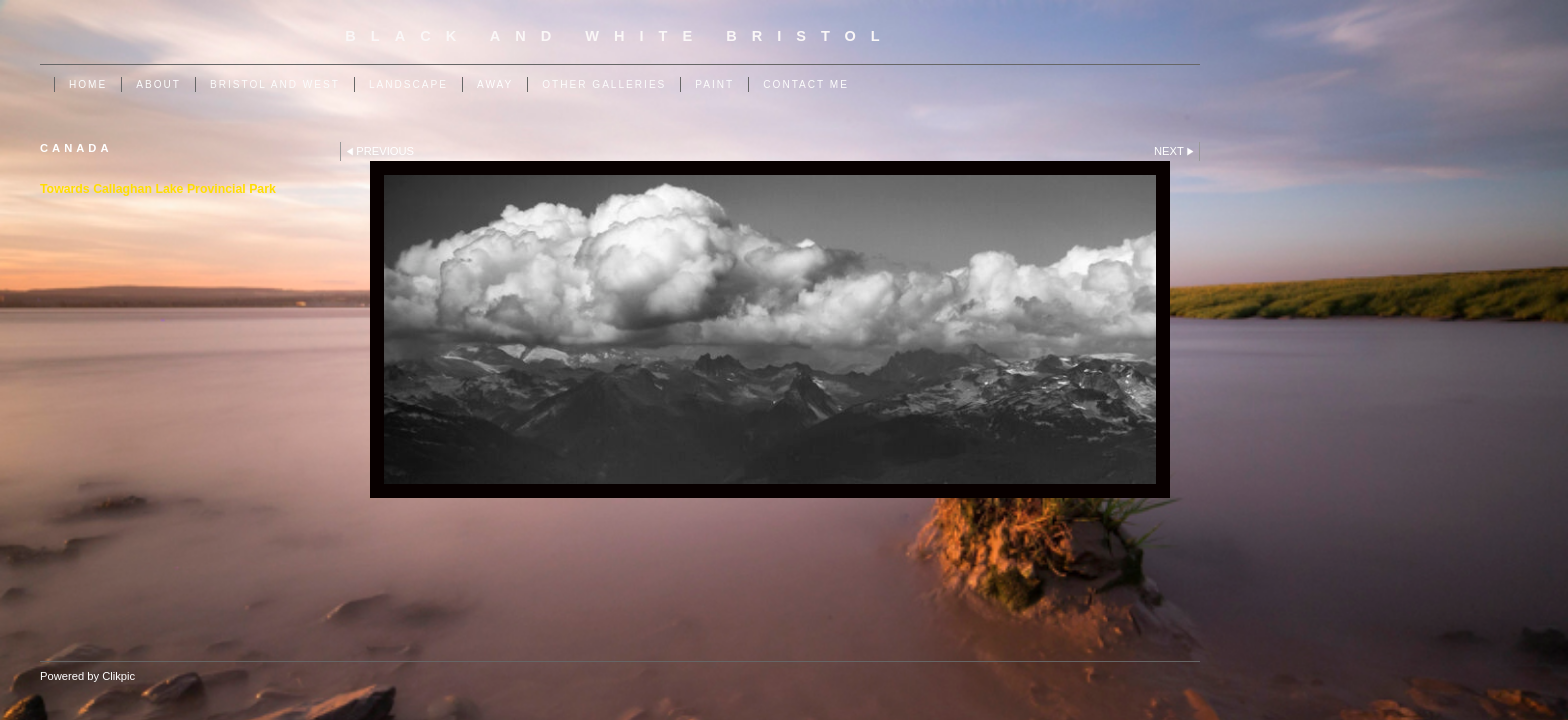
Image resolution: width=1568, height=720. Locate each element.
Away (495, 84)
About (158, 84)
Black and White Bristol (619, 36)
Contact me (806, 84)
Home (88, 84)
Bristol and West (275, 84)
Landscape (408, 84)
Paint (714, 84)
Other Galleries (604, 84)
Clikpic (118, 676)
